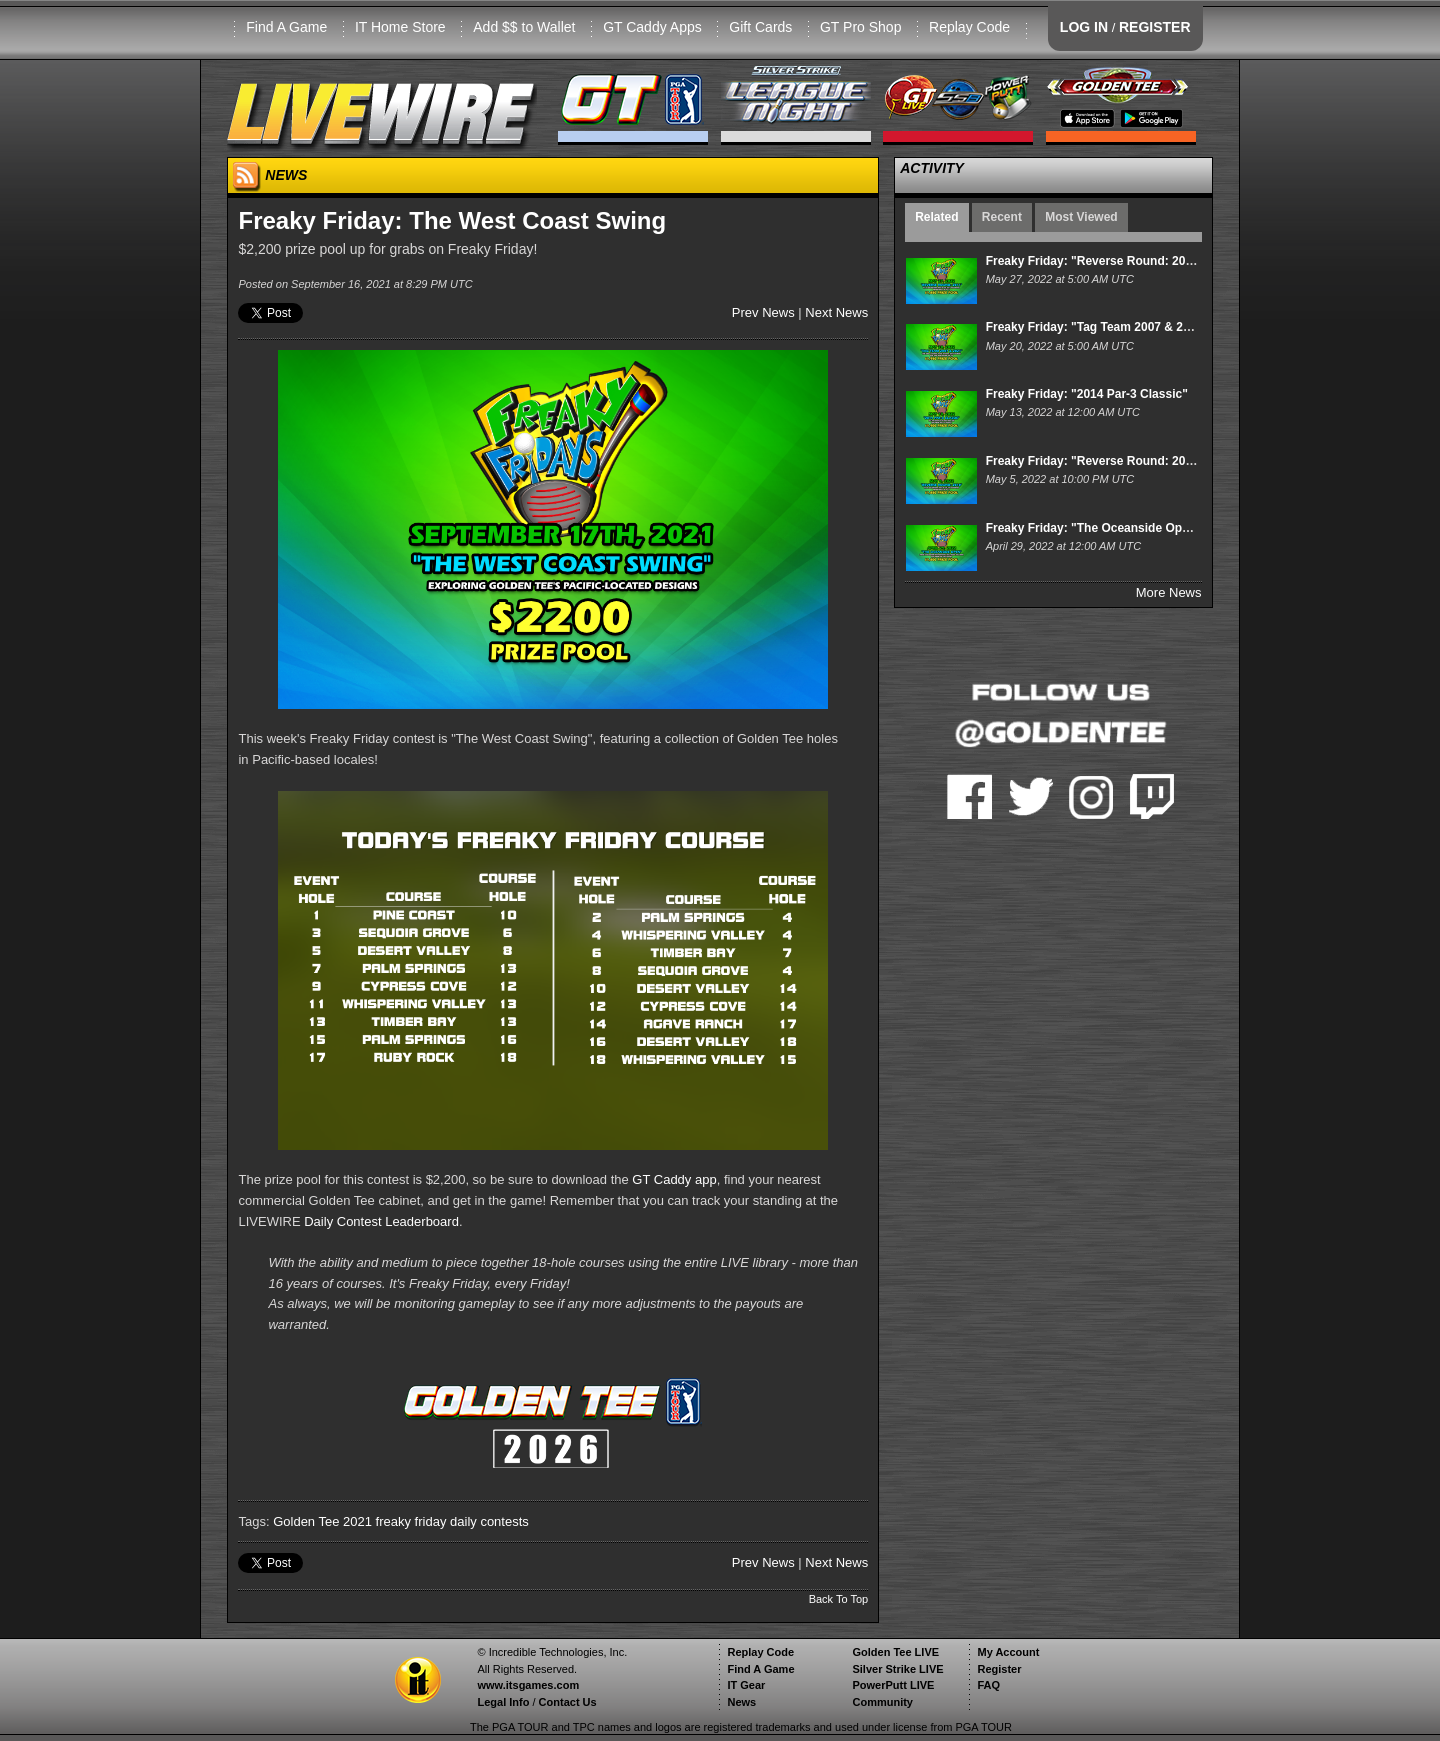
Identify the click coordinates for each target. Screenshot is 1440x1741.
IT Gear (746, 1685)
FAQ (988, 1685)
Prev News (763, 312)
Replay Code (969, 27)
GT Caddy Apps (652, 27)
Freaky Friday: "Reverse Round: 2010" (1095, 461)
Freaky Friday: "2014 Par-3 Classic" (1087, 394)
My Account (1008, 1652)
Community (882, 1702)
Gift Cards (760, 27)
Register (999, 1669)
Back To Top (839, 1599)
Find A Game (286, 27)
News (741, 1702)
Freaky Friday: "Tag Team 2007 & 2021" (1097, 327)
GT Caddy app (674, 1179)
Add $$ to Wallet (524, 27)
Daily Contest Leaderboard (381, 1221)
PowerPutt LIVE (893, 1685)
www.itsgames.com (528, 1685)
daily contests (489, 1521)
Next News (836, 312)
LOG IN (1084, 27)
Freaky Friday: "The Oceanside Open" (1094, 528)
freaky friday (411, 1521)
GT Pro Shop (860, 27)
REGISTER (1155, 27)
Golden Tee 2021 (322, 1521)
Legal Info (503, 1702)
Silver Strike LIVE (897, 1669)
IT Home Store (400, 27)
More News (1169, 592)
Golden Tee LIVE (895, 1652)
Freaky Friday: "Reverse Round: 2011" (1095, 261)
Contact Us (568, 1702)
